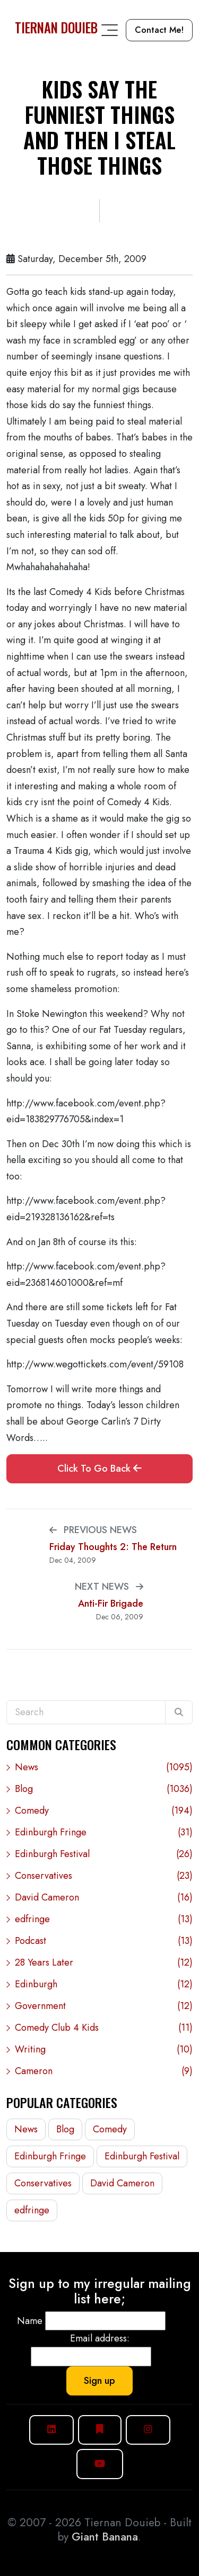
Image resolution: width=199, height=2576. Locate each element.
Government (104, 2006)
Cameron (104, 2071)
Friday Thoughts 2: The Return (113, 1547)
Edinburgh (104, 1984)
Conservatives (104, 1876)
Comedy (104, 1811)
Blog (104, 1789)
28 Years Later (104, 1963)
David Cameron (104, 1897)
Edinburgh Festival (104, 1854)
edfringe (104, 1919)
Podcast (104, 1941)
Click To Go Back (99, 1468)
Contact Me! (159, 30)
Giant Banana (105, 2537)
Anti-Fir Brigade (110, 1604)
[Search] (179, 1712)
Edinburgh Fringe (104, 1832)
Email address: (99, 2338)
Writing (104, 2049)
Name (29, 2321)
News (104, 1767)
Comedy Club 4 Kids (104, 2028)
